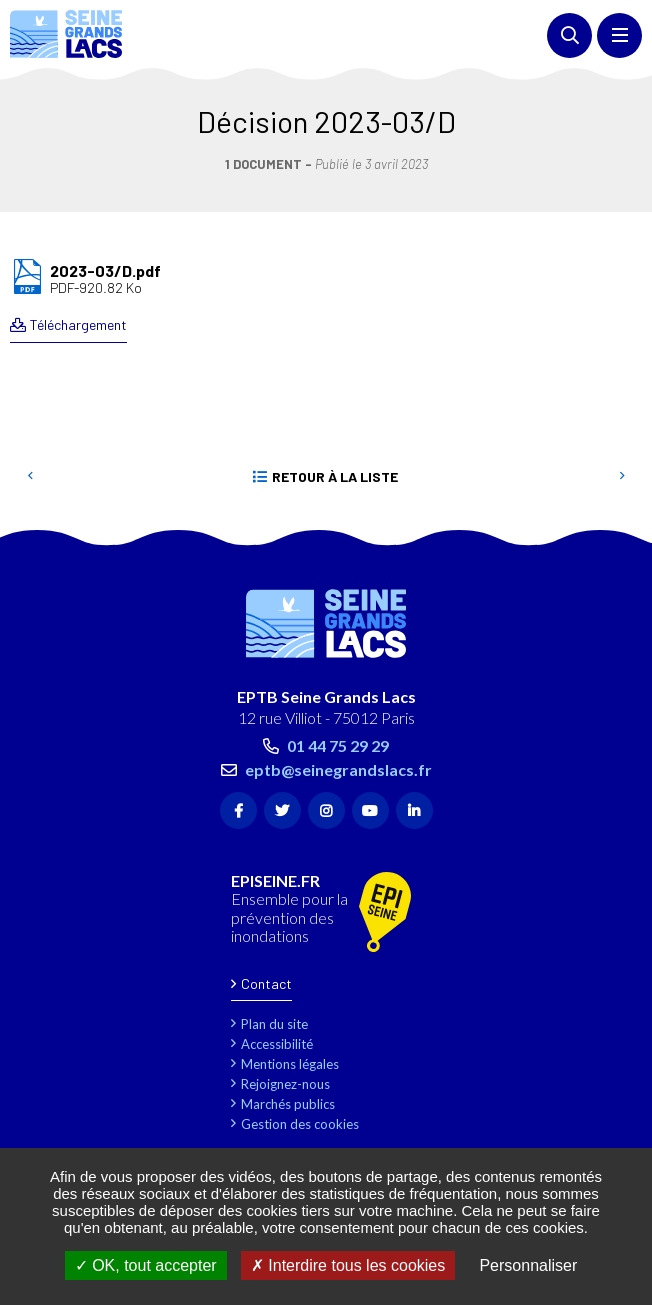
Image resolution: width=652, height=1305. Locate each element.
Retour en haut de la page (607, 536)
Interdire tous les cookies (348, 1265)
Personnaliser (528, 1265)
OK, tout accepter (146, 1265)
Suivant (622, 477)
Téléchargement (78, 324)
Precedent (30, 477)
